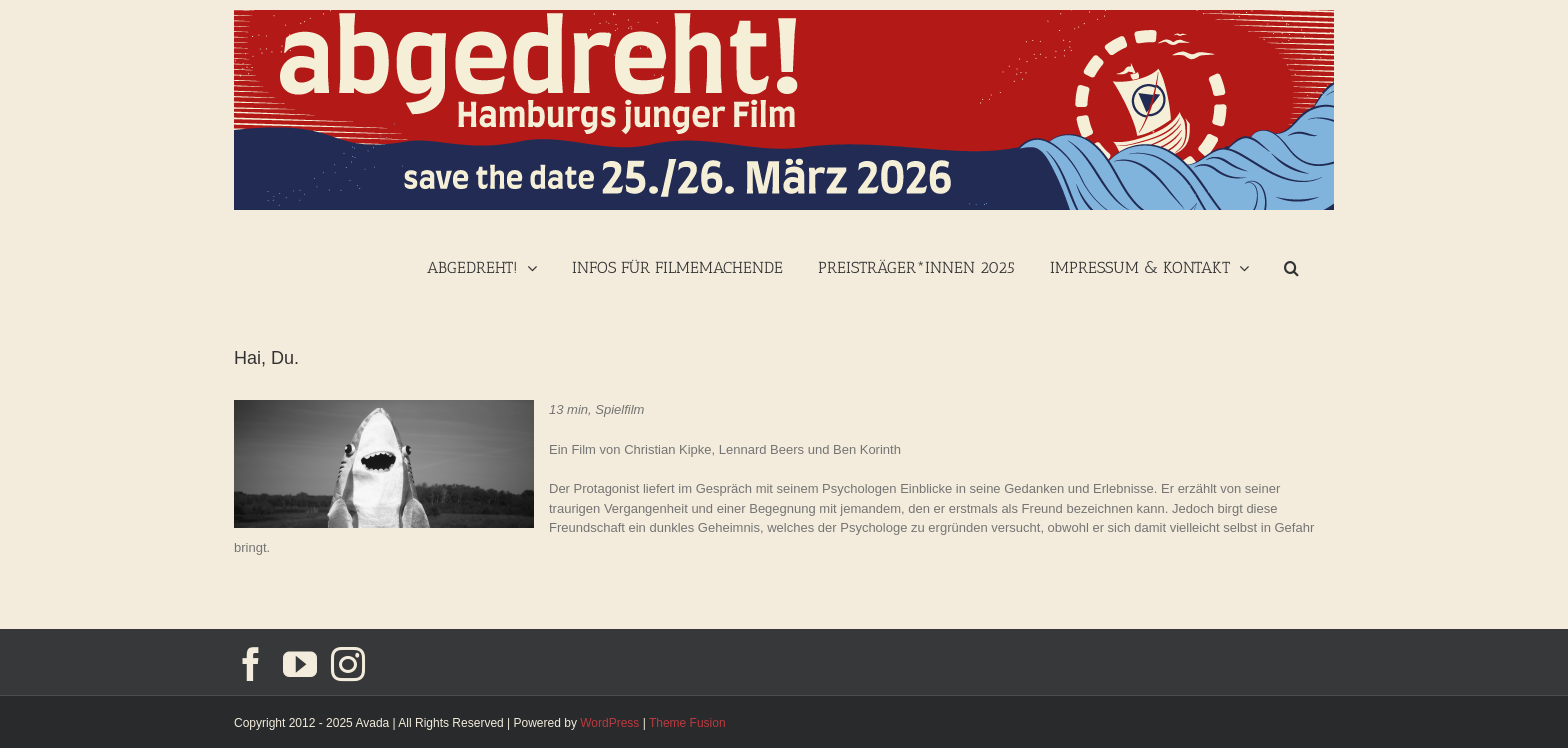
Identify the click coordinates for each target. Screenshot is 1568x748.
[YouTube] (300, 664)
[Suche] (1291, 265)
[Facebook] (251, 664)
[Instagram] (348, 664)
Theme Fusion (687, 723)
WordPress (609, 723)
